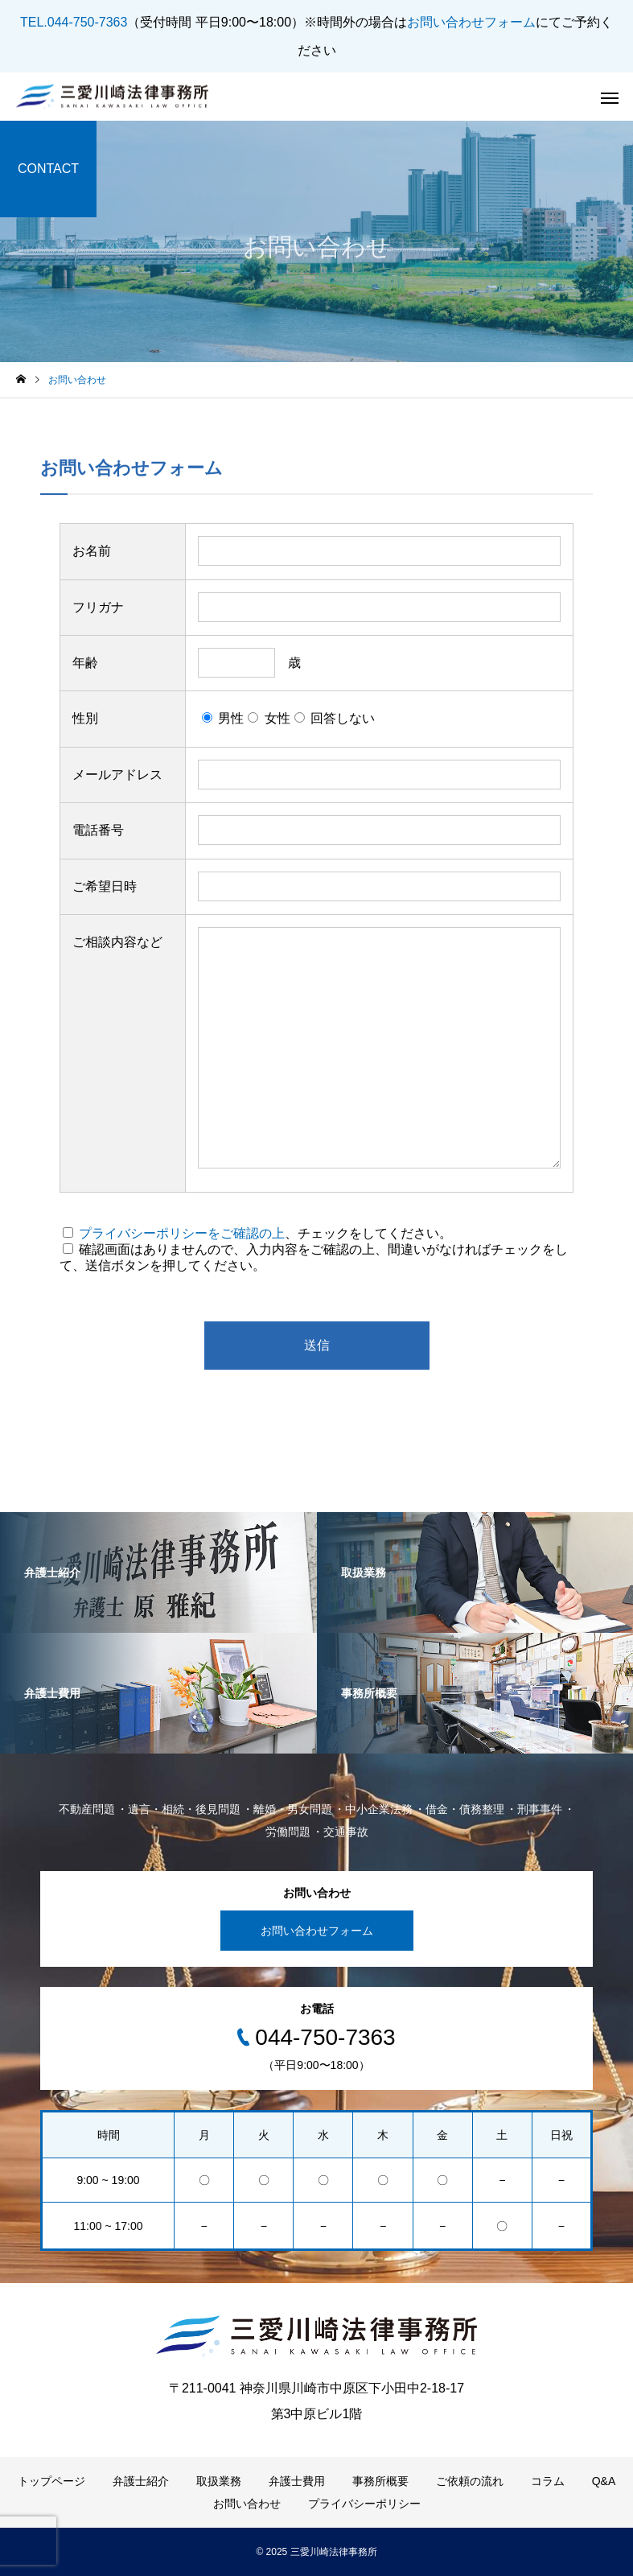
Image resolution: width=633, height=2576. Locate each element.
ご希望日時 (104, 886)
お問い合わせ (247, 2503)
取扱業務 (218, 2481)
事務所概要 (380, 2481)
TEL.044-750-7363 (73, 22)
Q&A (604, 2481)
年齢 (85, 663)
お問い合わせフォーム (471, 22)
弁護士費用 (297, 2481)
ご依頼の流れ (470, 2481)
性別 (85, 718)
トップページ (51, 2481)
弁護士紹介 (141, 2481)
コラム (548, 2481)
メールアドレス (117, 774)
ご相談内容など (117, 942)
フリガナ (98, 607)
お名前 (91, 551)
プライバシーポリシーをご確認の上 (182, 1233)
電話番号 (98, 830)
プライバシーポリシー (364, 2503)
